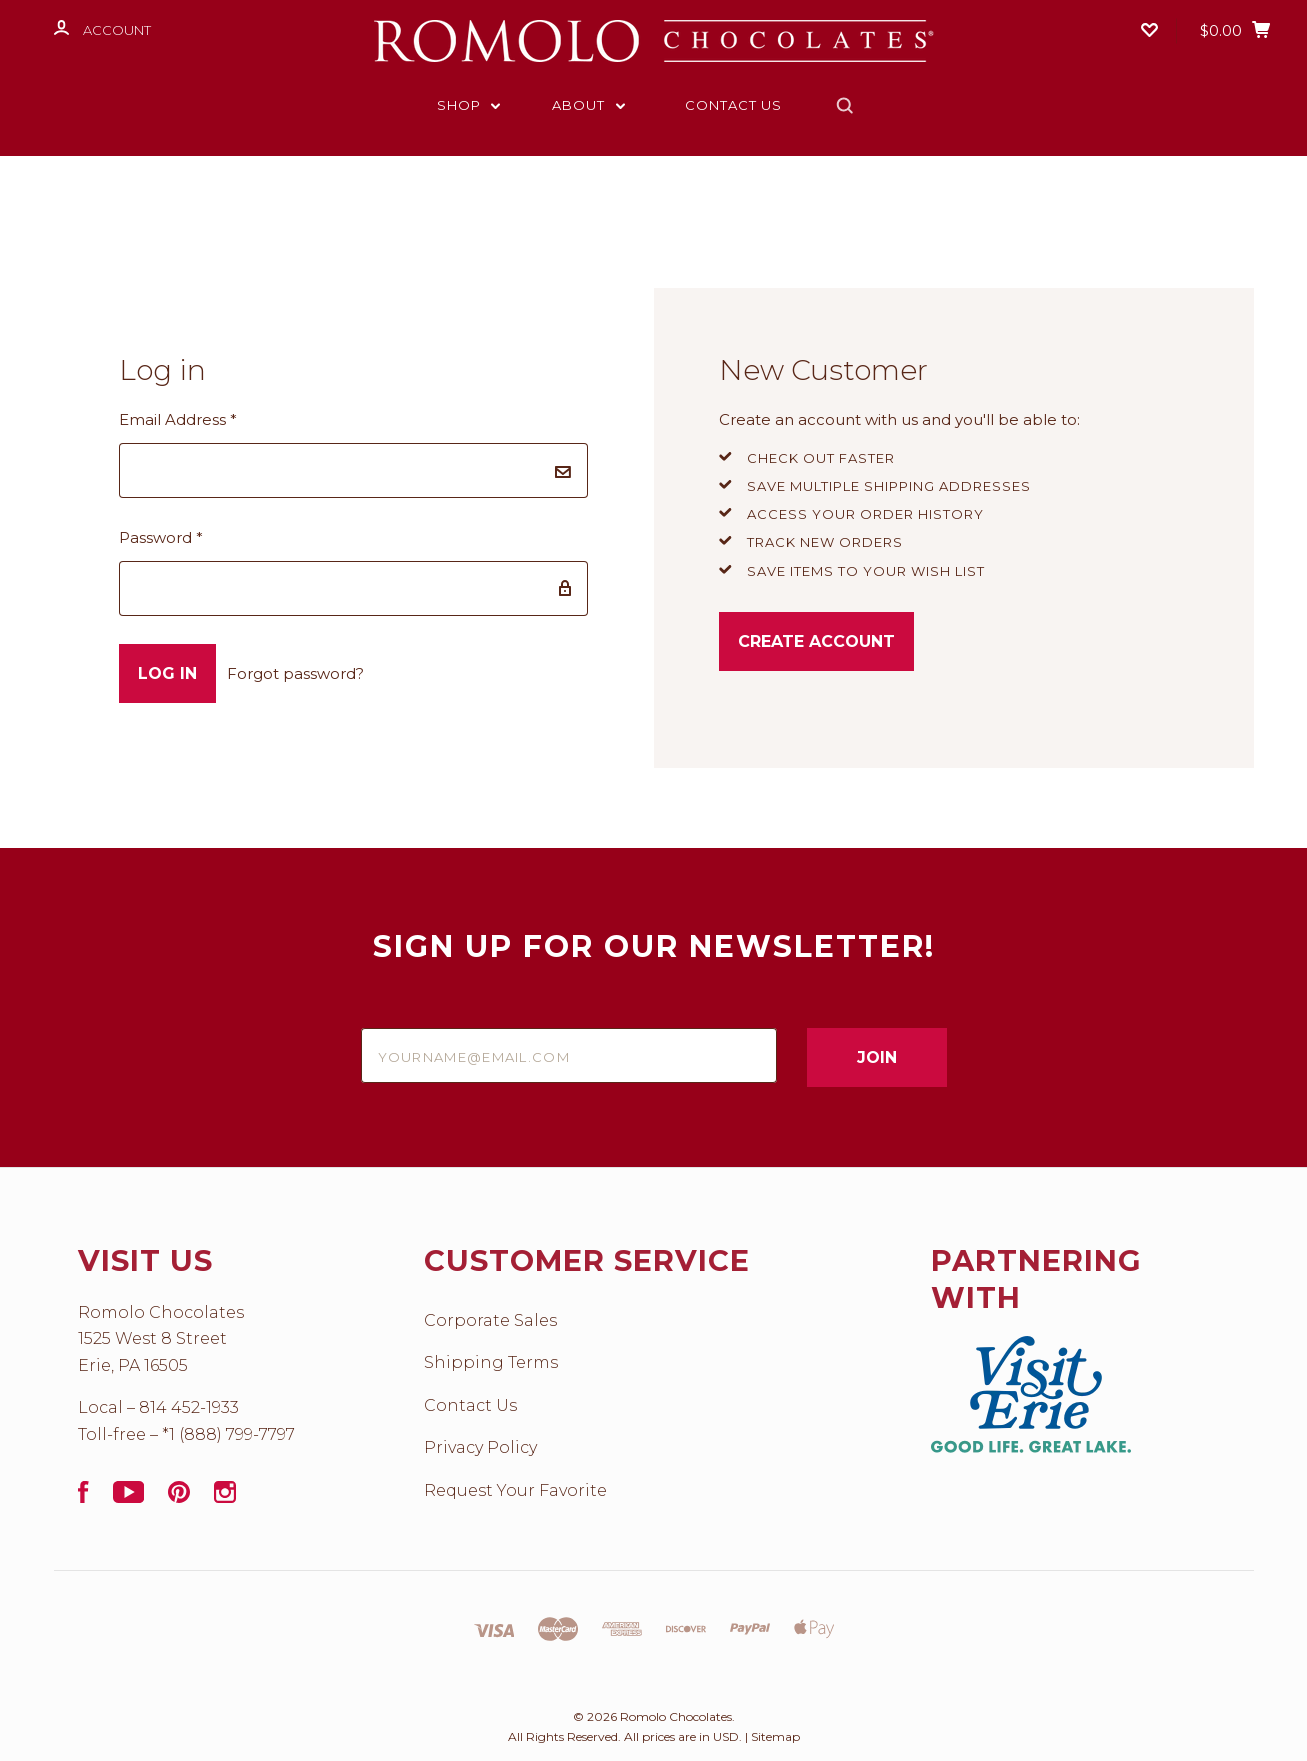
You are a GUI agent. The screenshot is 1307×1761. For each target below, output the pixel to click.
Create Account (816, 641)
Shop (469, 105)
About (588, 105)
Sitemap (775, 1736)
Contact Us (733, 105)
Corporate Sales (490, 1320)
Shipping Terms (491, 1362)
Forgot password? (295, 673)
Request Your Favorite (515, 1490)
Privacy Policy (480, 1447)
